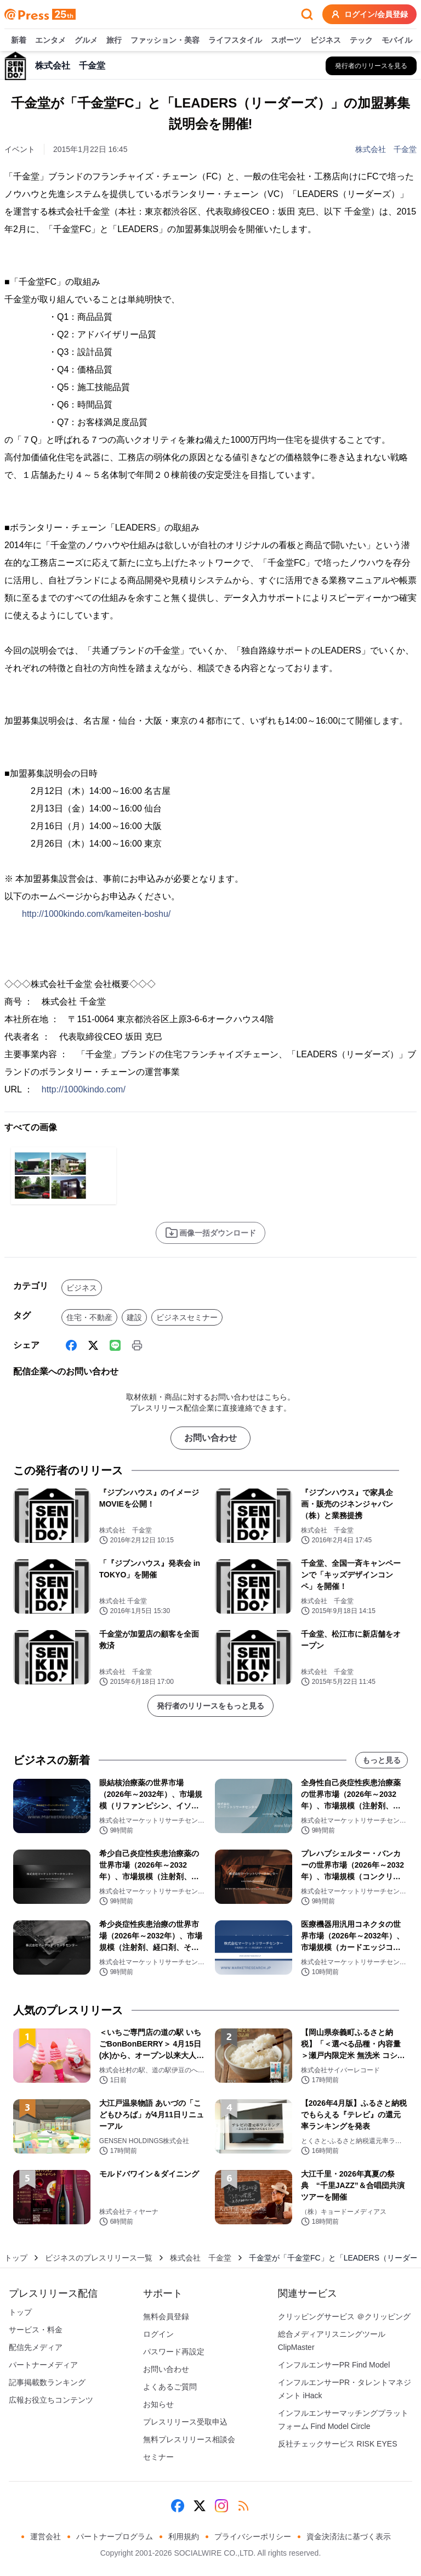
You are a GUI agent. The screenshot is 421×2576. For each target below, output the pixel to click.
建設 (134, 1317)
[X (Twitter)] (93, 1345)
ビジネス (325, 41)
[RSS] (243, 2505)
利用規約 (183, 2536)
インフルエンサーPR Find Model (334, 2364)
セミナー (158, 2457)
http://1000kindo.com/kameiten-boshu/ (96, 913)
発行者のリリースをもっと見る (210, 1705)
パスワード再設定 (173, 2351)
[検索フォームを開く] (307, 14)
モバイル (397, 41)
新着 (18, 41)
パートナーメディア (43, 2364)
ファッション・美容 (165, 41)
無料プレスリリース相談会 (189, 2439)
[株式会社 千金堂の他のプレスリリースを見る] (371, 66)
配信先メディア (35, 2347)
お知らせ (158, 2404)
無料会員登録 (166, 2316)
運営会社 (45, 2536)
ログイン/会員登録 (369, 14)
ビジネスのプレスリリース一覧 (98, 2257)
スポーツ (286, 41)
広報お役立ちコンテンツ (51, 2399)
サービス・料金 (35, 2329)
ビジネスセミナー (187, 1317)
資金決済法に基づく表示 (348, 2536)
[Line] (115, 1345)
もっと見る (381, 1760)
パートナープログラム (114, 2536)
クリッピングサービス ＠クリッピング (344, 2316)
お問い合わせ (210, 1437)
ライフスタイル (235, 41)
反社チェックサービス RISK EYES (337, 2443)
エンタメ (50, 41)
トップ (15, 2257)
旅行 (114, 41)
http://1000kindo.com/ (84, 1089)
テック (361, 41)
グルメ (86, 41)
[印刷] (137, 1345)
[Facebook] (71, 1345)
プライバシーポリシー (252, 2536)
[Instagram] (221, 2505)
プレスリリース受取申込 (185, 2421)
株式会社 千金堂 (386, 149)
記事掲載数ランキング (47, 2382)
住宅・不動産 (89, 1317)
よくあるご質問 (170, 2386)
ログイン (158, 2334)
